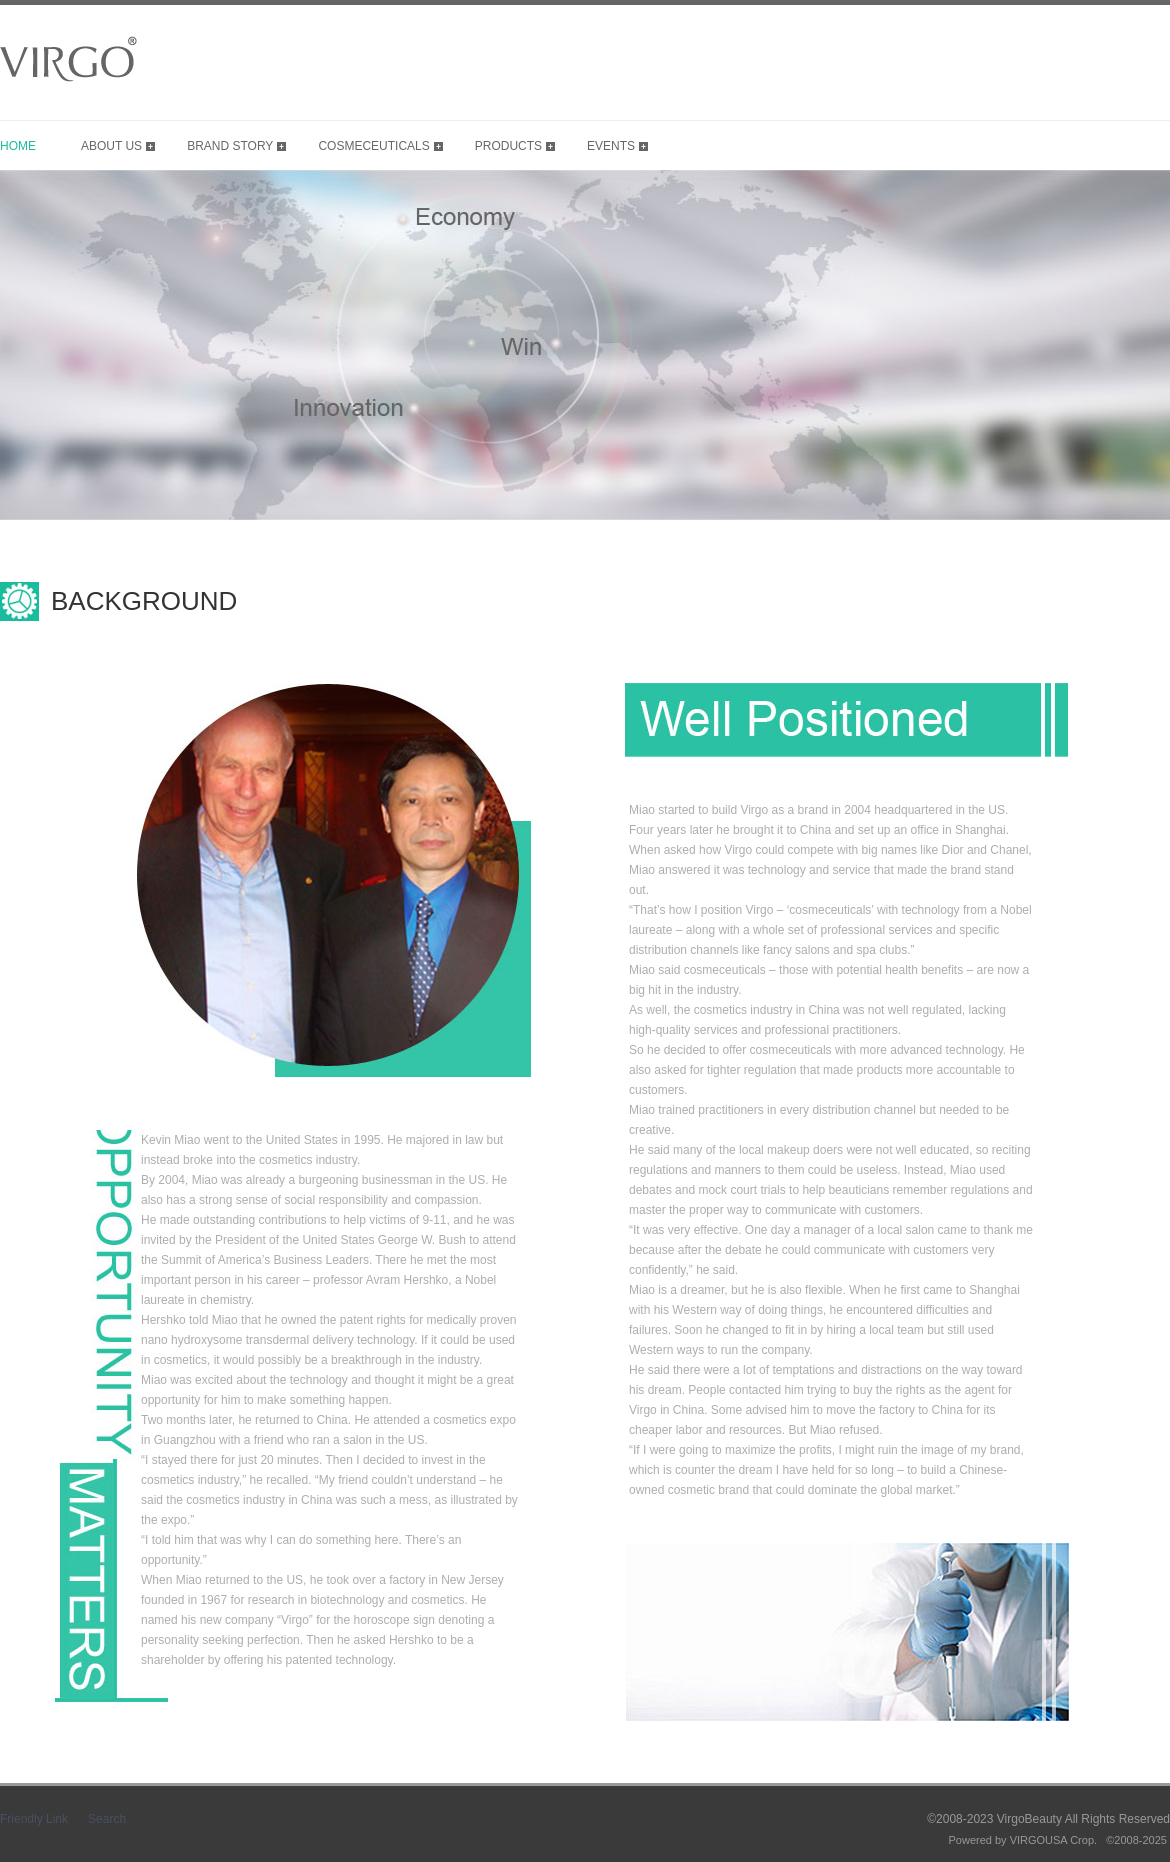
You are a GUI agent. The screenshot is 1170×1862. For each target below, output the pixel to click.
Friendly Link (34, 1819)
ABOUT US (111, 146)
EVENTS (611, 146)
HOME (18, 146)
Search (107, 1819)
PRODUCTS (508, 146)
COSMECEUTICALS (373, 146)
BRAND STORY (230, 146)
